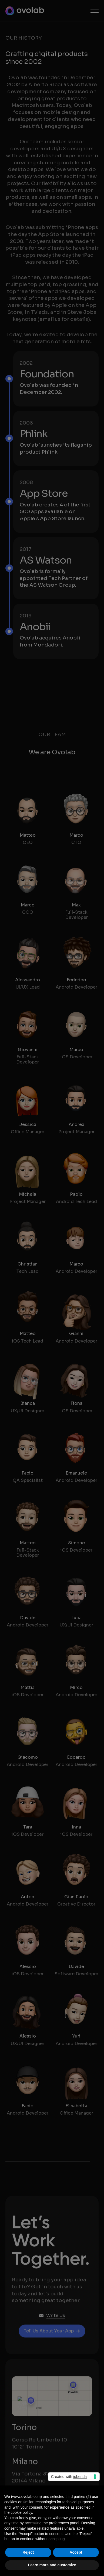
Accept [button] (75, 2552)
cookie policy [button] (21, 2512)
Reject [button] (28, 2552)
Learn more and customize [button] (52, 2565)
